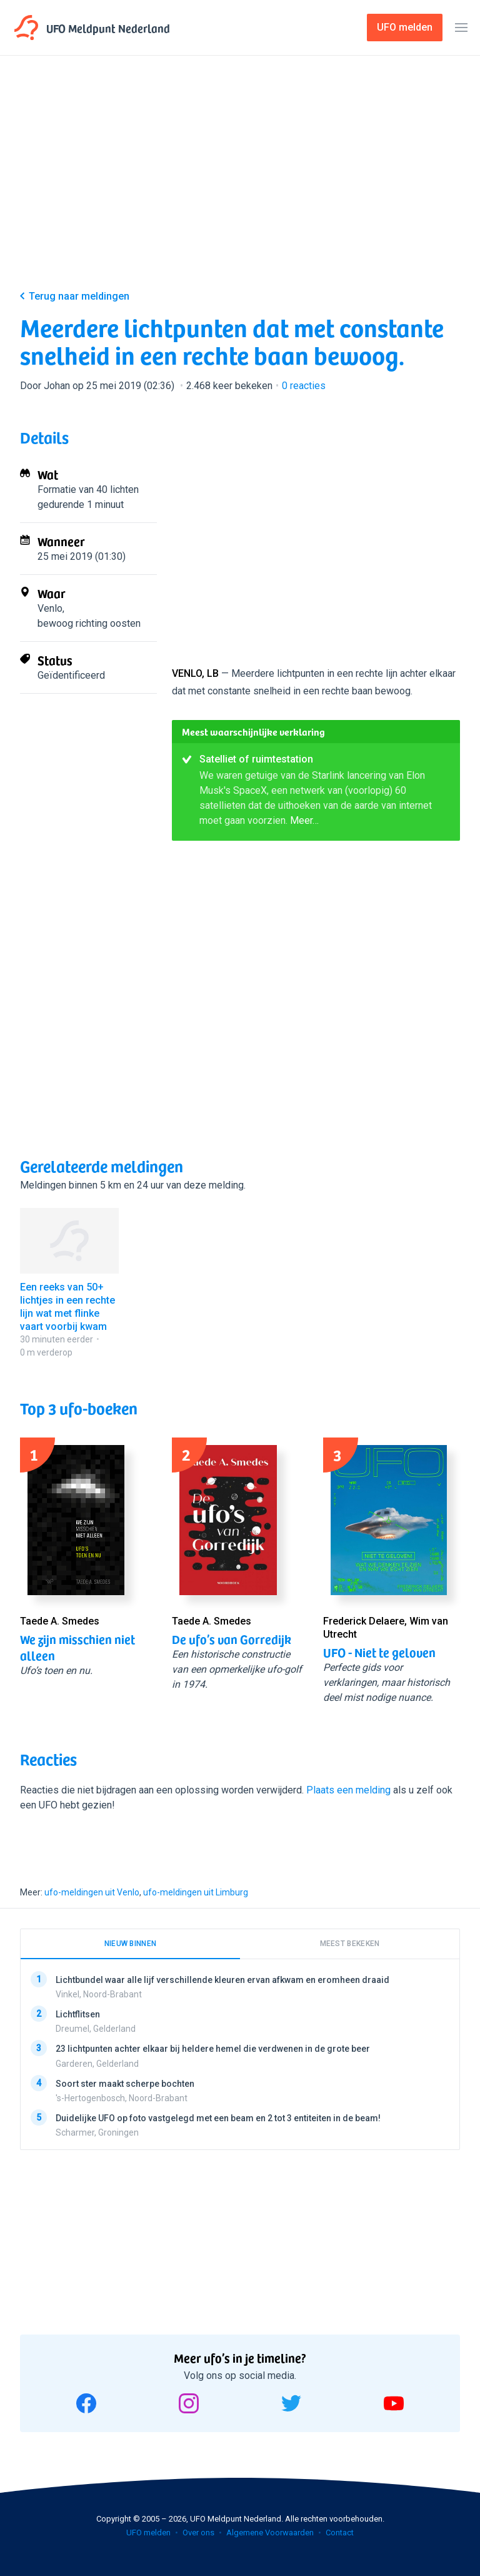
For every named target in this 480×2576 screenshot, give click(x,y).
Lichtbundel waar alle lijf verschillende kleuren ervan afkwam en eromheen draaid (222, 1980)
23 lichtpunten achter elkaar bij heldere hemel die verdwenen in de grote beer (213, 2049)
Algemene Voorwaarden (270, 2532)
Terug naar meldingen (79, 296)
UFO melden (148, 2532)
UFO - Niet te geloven (379, 1652)
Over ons (198, 2532)
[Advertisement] (240, 182)
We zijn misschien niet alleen (77, 1647)
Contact (340, 2532)
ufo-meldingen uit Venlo (91, 1892)
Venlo (50, 608)
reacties (304, 386)
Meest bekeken (350, 1943)
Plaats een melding (348, 1790)
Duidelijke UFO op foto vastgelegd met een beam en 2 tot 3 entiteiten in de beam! (218, 2117)
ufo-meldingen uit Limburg (195, 1892)
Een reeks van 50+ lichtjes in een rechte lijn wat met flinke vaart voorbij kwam (67, 1306)
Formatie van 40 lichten (88, 489)
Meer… (304, 820)
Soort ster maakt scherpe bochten (125, 2083)
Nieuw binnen (130, 1943)
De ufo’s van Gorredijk (231, 1639)
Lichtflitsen (78, 2014)
